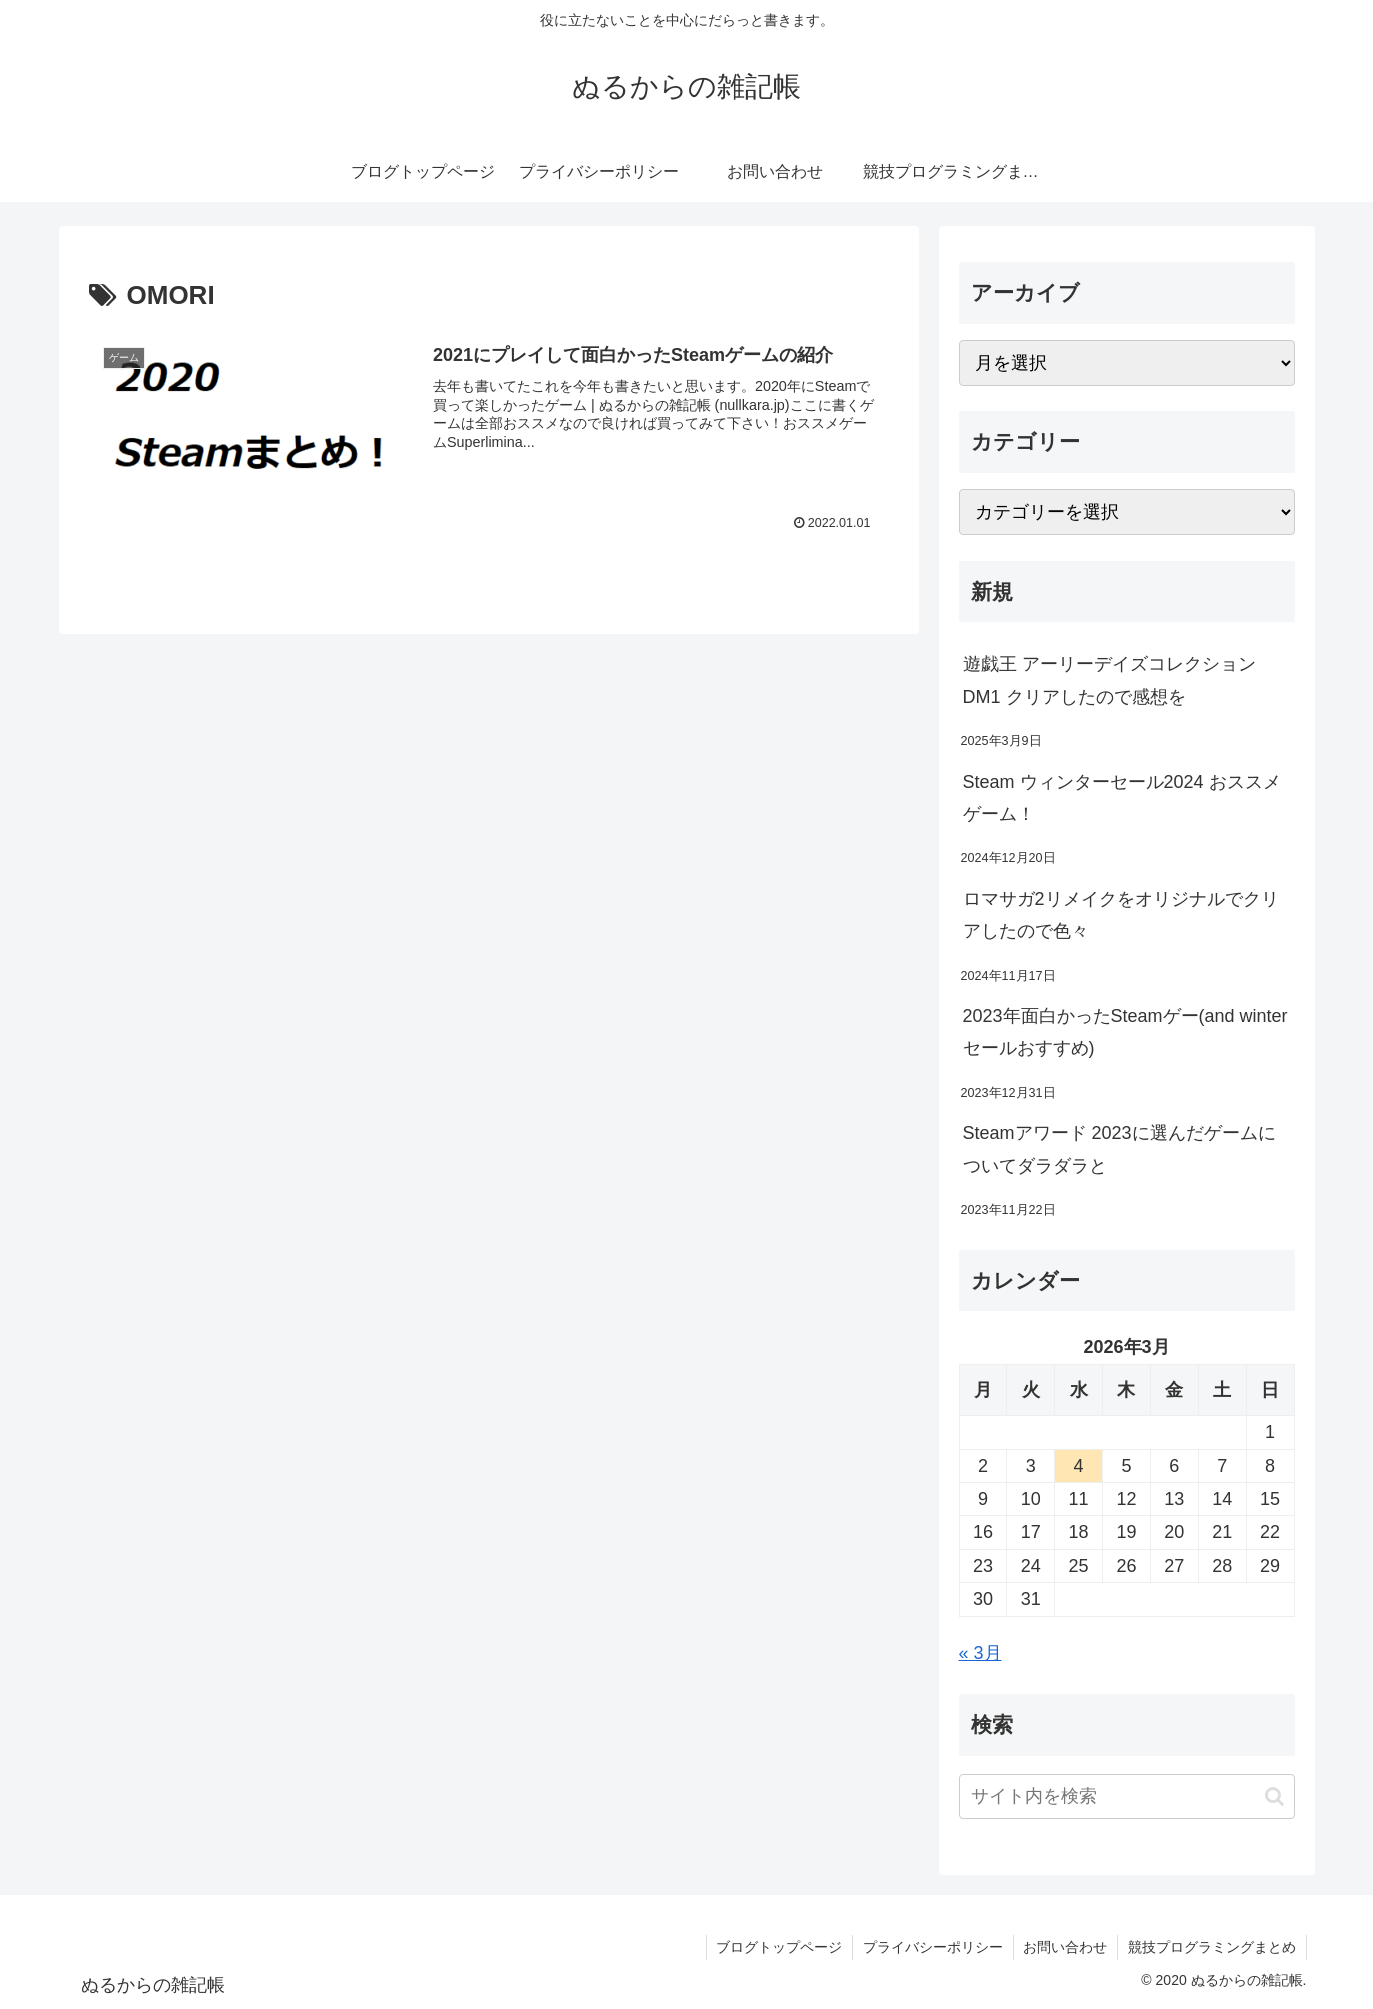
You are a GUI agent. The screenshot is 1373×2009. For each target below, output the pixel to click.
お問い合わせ (1065, 1947)
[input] (1127, 1796)
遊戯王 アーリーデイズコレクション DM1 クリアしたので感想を (1109, 680)
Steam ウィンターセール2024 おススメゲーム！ (1122, 798)
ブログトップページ (778, 1947)
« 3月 (980, 1653)
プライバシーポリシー (932, 1947)
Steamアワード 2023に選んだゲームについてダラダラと (1119, 1149)
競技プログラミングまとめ (1212, 1947)
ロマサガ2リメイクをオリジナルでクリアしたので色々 (1121, 915)
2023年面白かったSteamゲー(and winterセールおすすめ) (1125, 1032)
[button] (1274, 1796)
